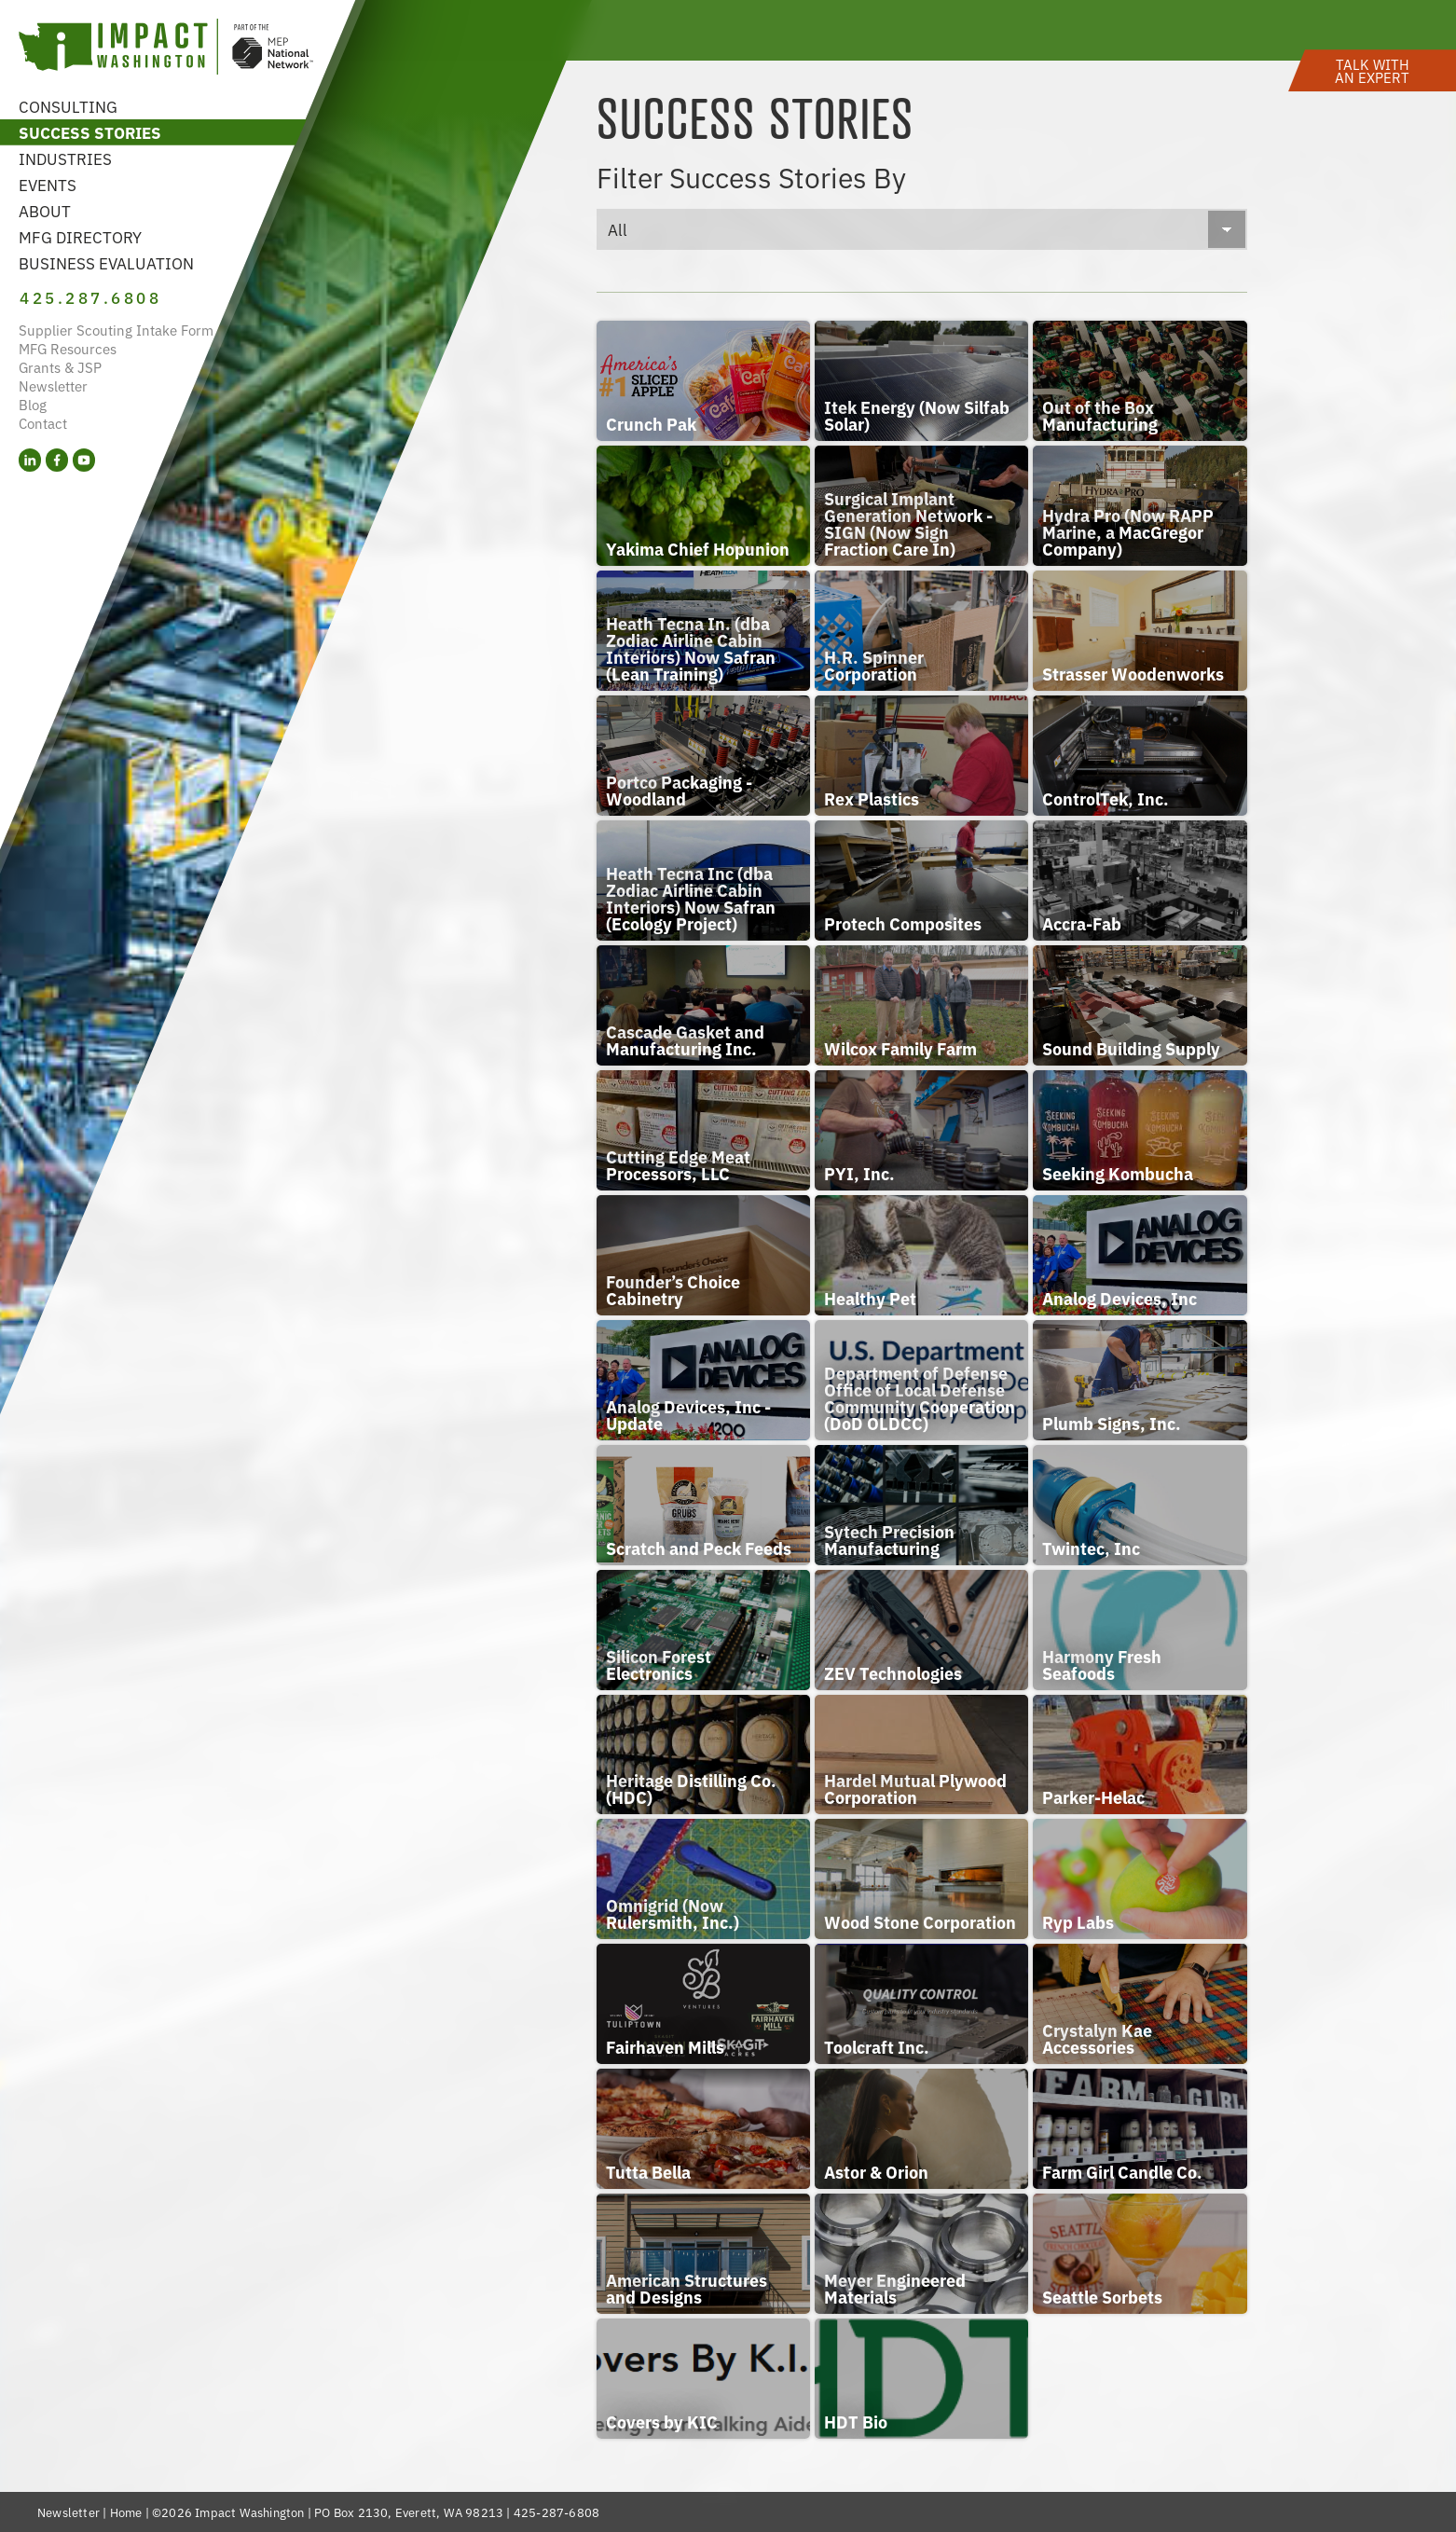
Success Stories (90, 132)
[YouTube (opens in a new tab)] (84, 462)
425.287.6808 (92, 298)
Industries (65, 158)
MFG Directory (80, 236)
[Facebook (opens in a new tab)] (57, 462)
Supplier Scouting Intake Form (116, 331)
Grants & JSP (60, 369)
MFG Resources (68, 350)
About (45, 210)
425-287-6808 (556, 2512)
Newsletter (53, 387)
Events (47, 184)
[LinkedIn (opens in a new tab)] (30, 462)
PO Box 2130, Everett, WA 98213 (408, 2512)
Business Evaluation (106, 262)
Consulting (68, 105)
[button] (1372, 68)
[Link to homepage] (166, 49)
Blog (33, 406)
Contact (43, 425)
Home (126, 2512)
